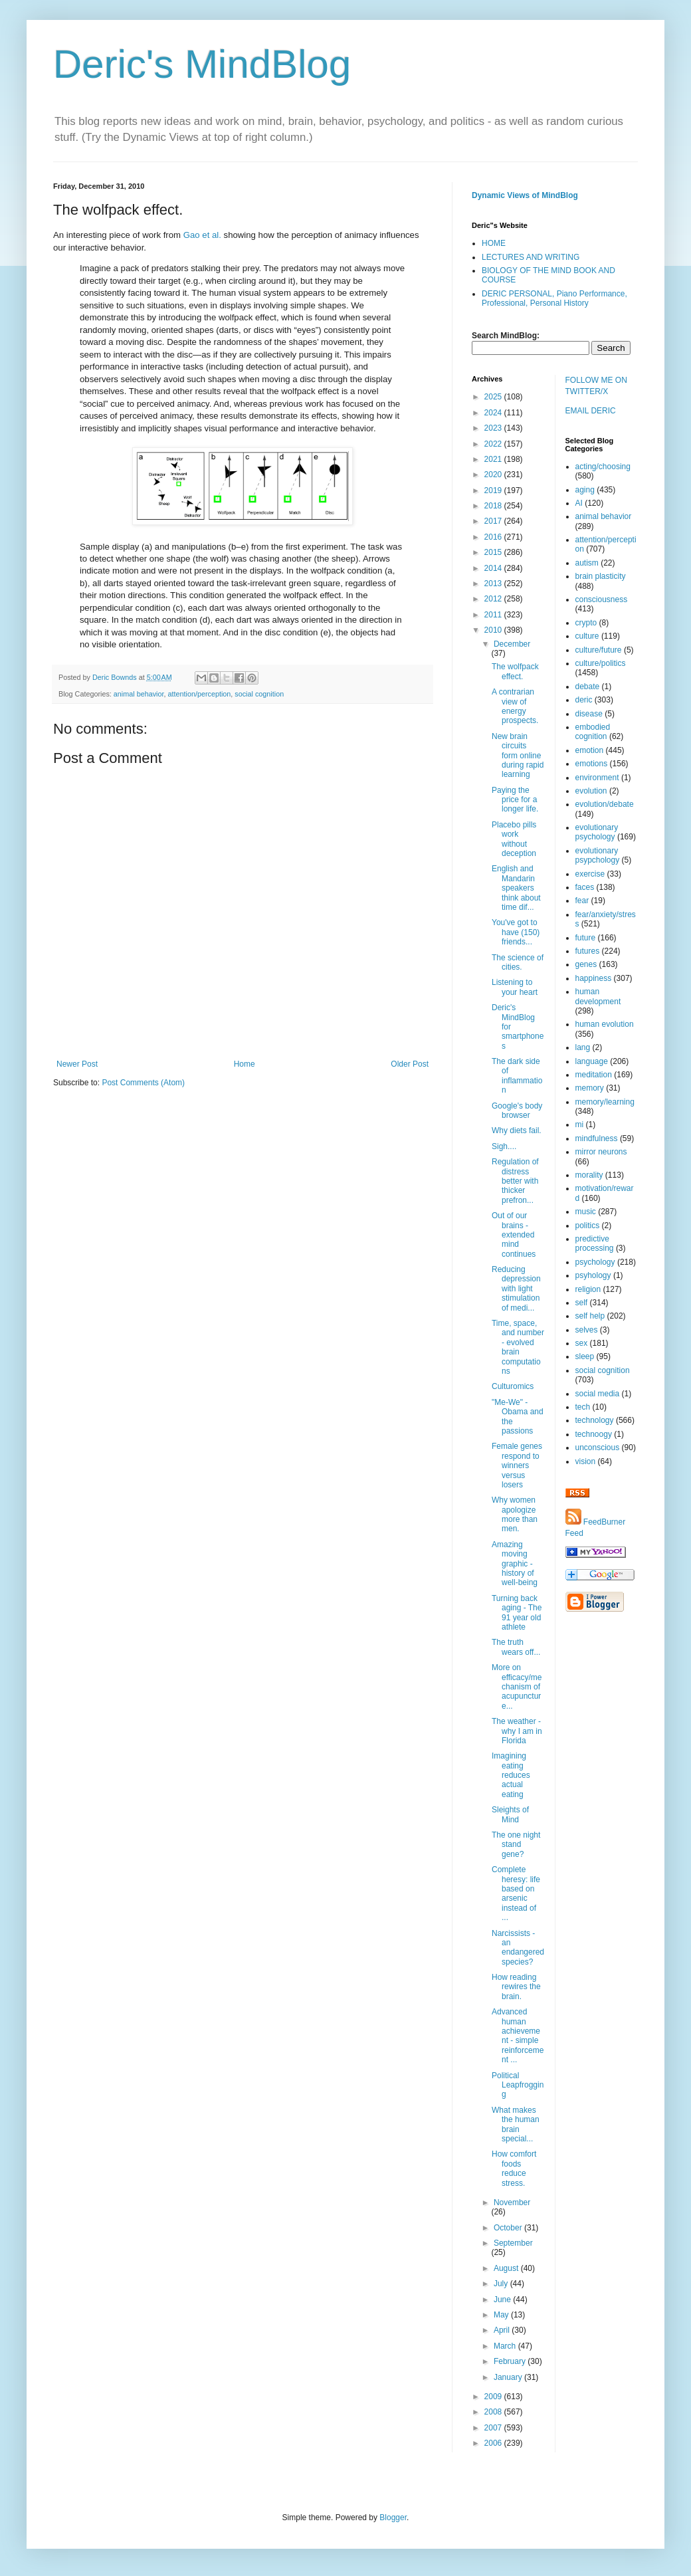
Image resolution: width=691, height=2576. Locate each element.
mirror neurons (601, 1151)
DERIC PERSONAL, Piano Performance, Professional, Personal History (554, 298)
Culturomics (513, 1386)
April (503, 2330)
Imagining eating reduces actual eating (511, 1775)
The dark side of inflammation (517, 1076)
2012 (494, 598)
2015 (494, 552)
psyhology (593, 1275)
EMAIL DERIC (590, 410)
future (585, 937)
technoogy (593, 1434)
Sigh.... (504, 1146)
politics (587, 1225)
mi (579, 1124)
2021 (494, 459)
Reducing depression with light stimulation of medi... (516, 1289)
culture (587, 636)
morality (589, 1175)
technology (594, 1420)
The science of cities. (517, 962)
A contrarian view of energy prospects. (515, 706)
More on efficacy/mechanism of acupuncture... (517, 1687)
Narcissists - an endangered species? (518, 1948)
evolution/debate (604, 804)
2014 (494, 568)
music (585, 1211)
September (513, 2243)
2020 (494, 474)
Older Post (410, 1064)
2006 (494, 2443)
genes (586, 964)
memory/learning (605, 1102)
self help (590, 1316)
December (512, 644)
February (511, 2361)
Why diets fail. (517, 1130)
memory (589, 1088)
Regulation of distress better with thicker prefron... (515, 1181)
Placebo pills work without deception (514, 839)
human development (598, 996)
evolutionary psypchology (597, 855)
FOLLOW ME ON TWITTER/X (596, 386)
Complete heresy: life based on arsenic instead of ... (516, 1893)
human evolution (604, 1024)
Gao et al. (202, 235)
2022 (494, 444)
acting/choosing (603, 466)
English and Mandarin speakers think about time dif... (516, 888)
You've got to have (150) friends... (516, 932)
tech (583, 1407)
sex (581, 1343)
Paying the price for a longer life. (515, 800)
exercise (590, 874)
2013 (494, 583)
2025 (494, 396)
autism (587, 563)
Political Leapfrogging (517, 2085)
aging (585, 489)
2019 (494, 490)
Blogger (393, 2517)
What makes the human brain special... (516, 2124)
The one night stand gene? (516, 1844)
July (502, 2283)
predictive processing (594, 1243)
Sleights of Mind (510, 1814)
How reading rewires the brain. (516, 1987)
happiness (593, 978)
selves (586, 1330)
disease (589, 713)
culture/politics (600, 663)
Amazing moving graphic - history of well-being (515, 1564)
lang (583, 1047)
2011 (494, 614)
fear (582, 900)
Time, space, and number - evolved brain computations (518, 1347)
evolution (591, 791)
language (591, 1061)
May (502, 2314)
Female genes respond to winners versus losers (517, 1465)
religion (588, 1289)
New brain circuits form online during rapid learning (517, 756)
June (503, 2299)
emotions (591, 763)
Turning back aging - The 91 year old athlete (517, 1613)
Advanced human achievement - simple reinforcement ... (517, 2035)
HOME (494, 243)
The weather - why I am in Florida (517, 1731)
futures (587, 951)
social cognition (259, 694)
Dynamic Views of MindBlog (525, 195)
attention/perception (199, 694)
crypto (586, 622)
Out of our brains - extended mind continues (514, 1235)
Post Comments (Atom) (143, 1082)
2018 (494, 505)
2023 (494, 428)
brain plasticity (600, 576)
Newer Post (77, 1064)
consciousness (601, 599)
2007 (494, 2427)
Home (244, 1064)
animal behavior (139, 694)
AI (579, 503)
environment (597, 777)
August (507, 2268)
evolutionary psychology (597, 832)
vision (585, 1461)
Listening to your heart (515, 987)
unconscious (597, 1447)
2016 (494, 537)
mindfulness (596, 1138)
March (506, 2346)
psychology (595, 1262)
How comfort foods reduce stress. (514, 2168)
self (581, 1302)
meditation (593, 1074)
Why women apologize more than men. (515, 1514)
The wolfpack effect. (515, 671)
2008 (494, 2411)
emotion (589, 750)
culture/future (598, 650)
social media (597, 1393)
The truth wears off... (516, 1647)
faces (585, 887)
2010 (494, 630)
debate (587, 686)
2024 (494, 412)
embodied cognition (593, 731)
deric (584, 699)
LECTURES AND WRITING (530, 257)
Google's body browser (517, 1110)
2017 (494, 521)
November (512, 2202)
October (509, 2227)
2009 (494, 2396)
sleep (585, 1356)
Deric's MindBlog (202, 64)
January (509, 2377)
